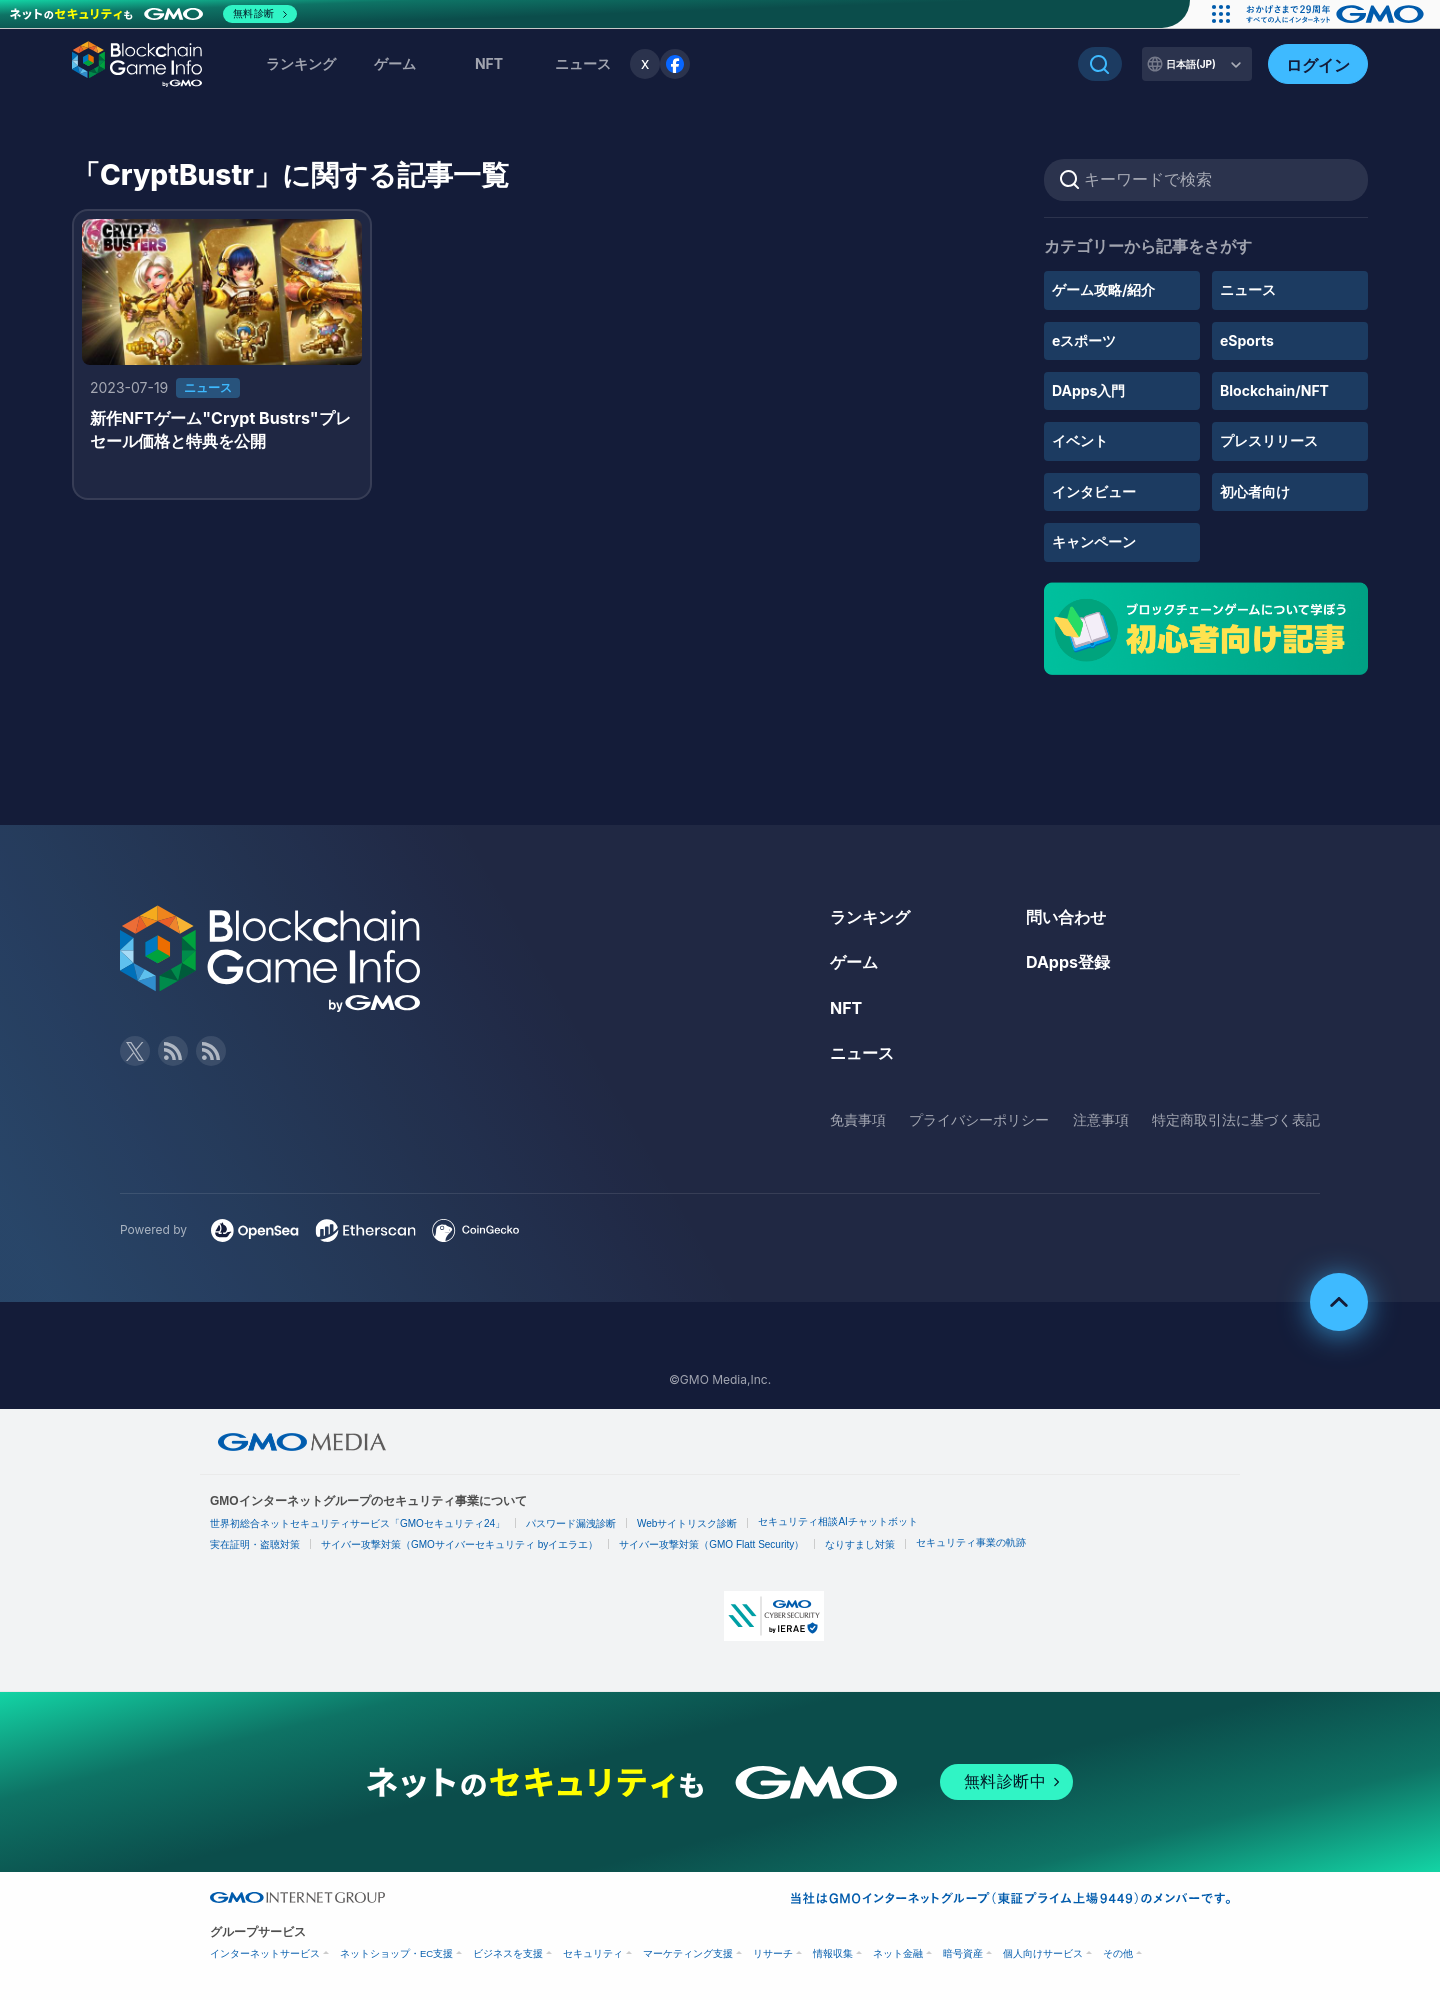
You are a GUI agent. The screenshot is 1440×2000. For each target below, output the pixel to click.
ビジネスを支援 (508, 1953)
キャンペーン (1094, 541)
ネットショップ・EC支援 (396, 1953)
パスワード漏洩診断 (571, 1523)
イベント (1080, 440)
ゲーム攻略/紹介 (1103, 289)
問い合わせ (1066, 917)
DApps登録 (1068, 962)
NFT (489, 63)
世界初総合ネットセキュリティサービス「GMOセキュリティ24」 (357, 1523)
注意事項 (1101, 1119)
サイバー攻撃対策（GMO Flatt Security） (711, 1544)
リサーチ (773, 1953)
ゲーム (395, 63)
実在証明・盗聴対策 (255, 1544)
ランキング (301, 63)
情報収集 (833, 1953)
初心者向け (1255, 491)
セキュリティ (593, 1953)
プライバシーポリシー (979, 1119)
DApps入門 (1088, 390)
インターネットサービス (265, 1953)
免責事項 (858, 1119)
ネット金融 (898, 1953)
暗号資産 (963, 1953)
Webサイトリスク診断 (687, 1523)
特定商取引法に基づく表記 (1236, 1119)
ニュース (1248, 289)
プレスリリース (1269, 440)
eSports (1247, 340)
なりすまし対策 (860, 1544)
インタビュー (1094, 491)
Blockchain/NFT (1274, 390)
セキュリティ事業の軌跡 (971, 1542)
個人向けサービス (1043, 1953)
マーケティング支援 (688, 1953)
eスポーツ (1084, 340)
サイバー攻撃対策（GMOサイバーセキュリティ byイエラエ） (459, 1544)
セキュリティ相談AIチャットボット (837, 1521)
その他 (1118, 1953)
